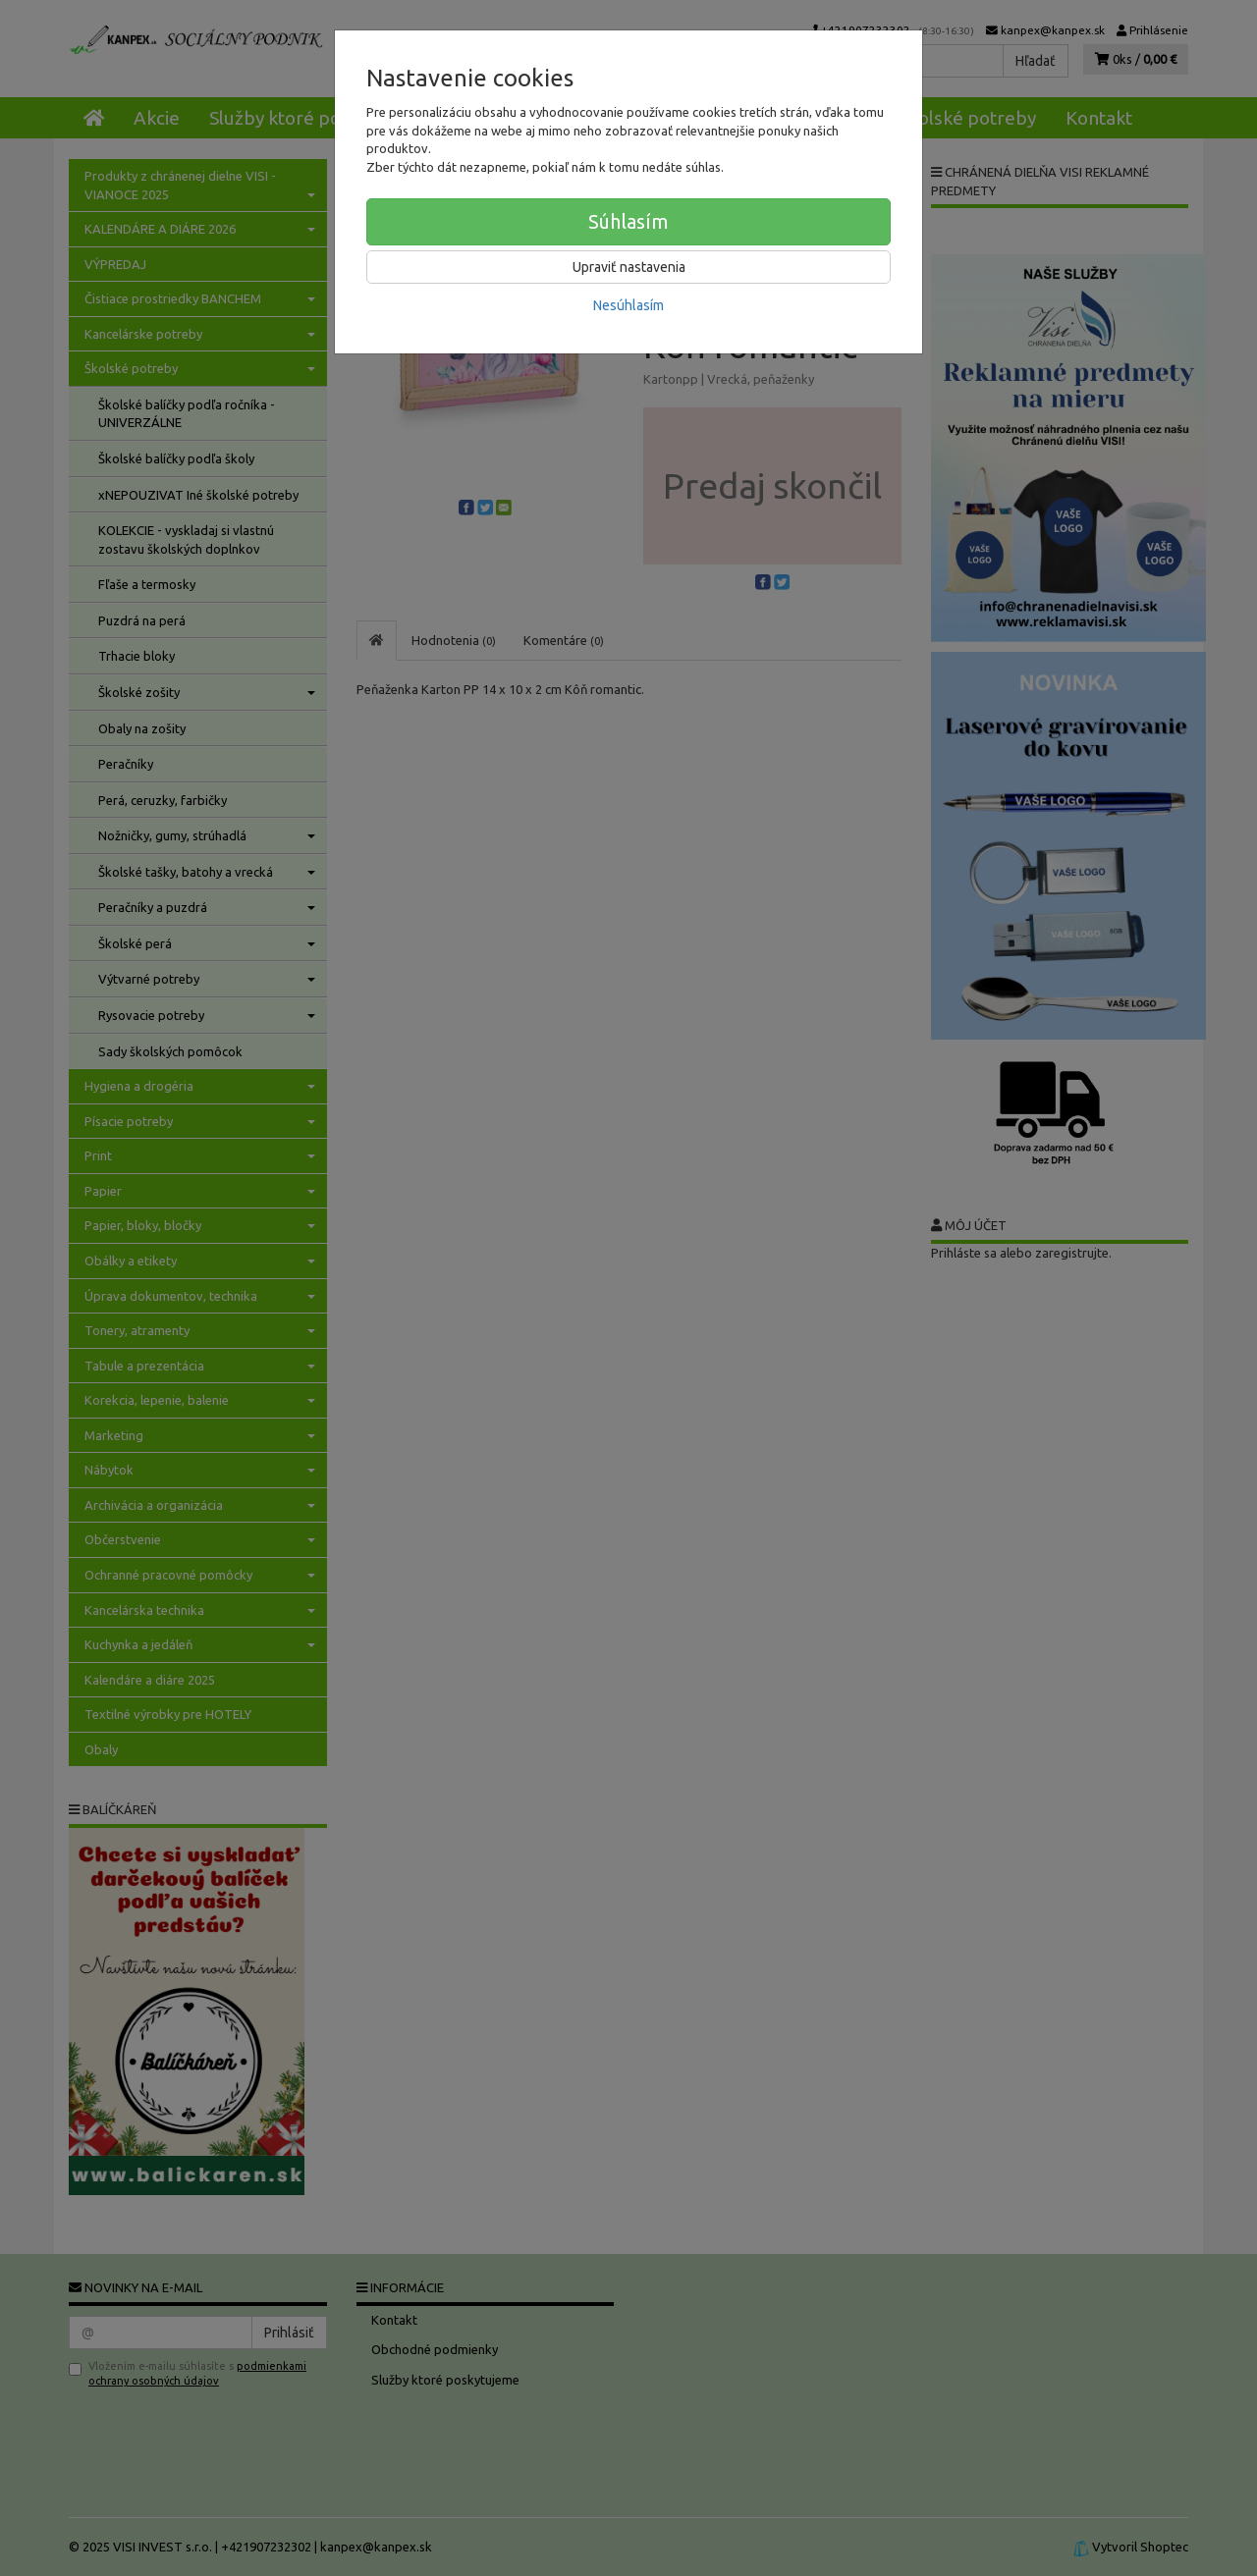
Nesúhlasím (628, 305)
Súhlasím (628, 221)
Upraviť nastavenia (629, 267)
